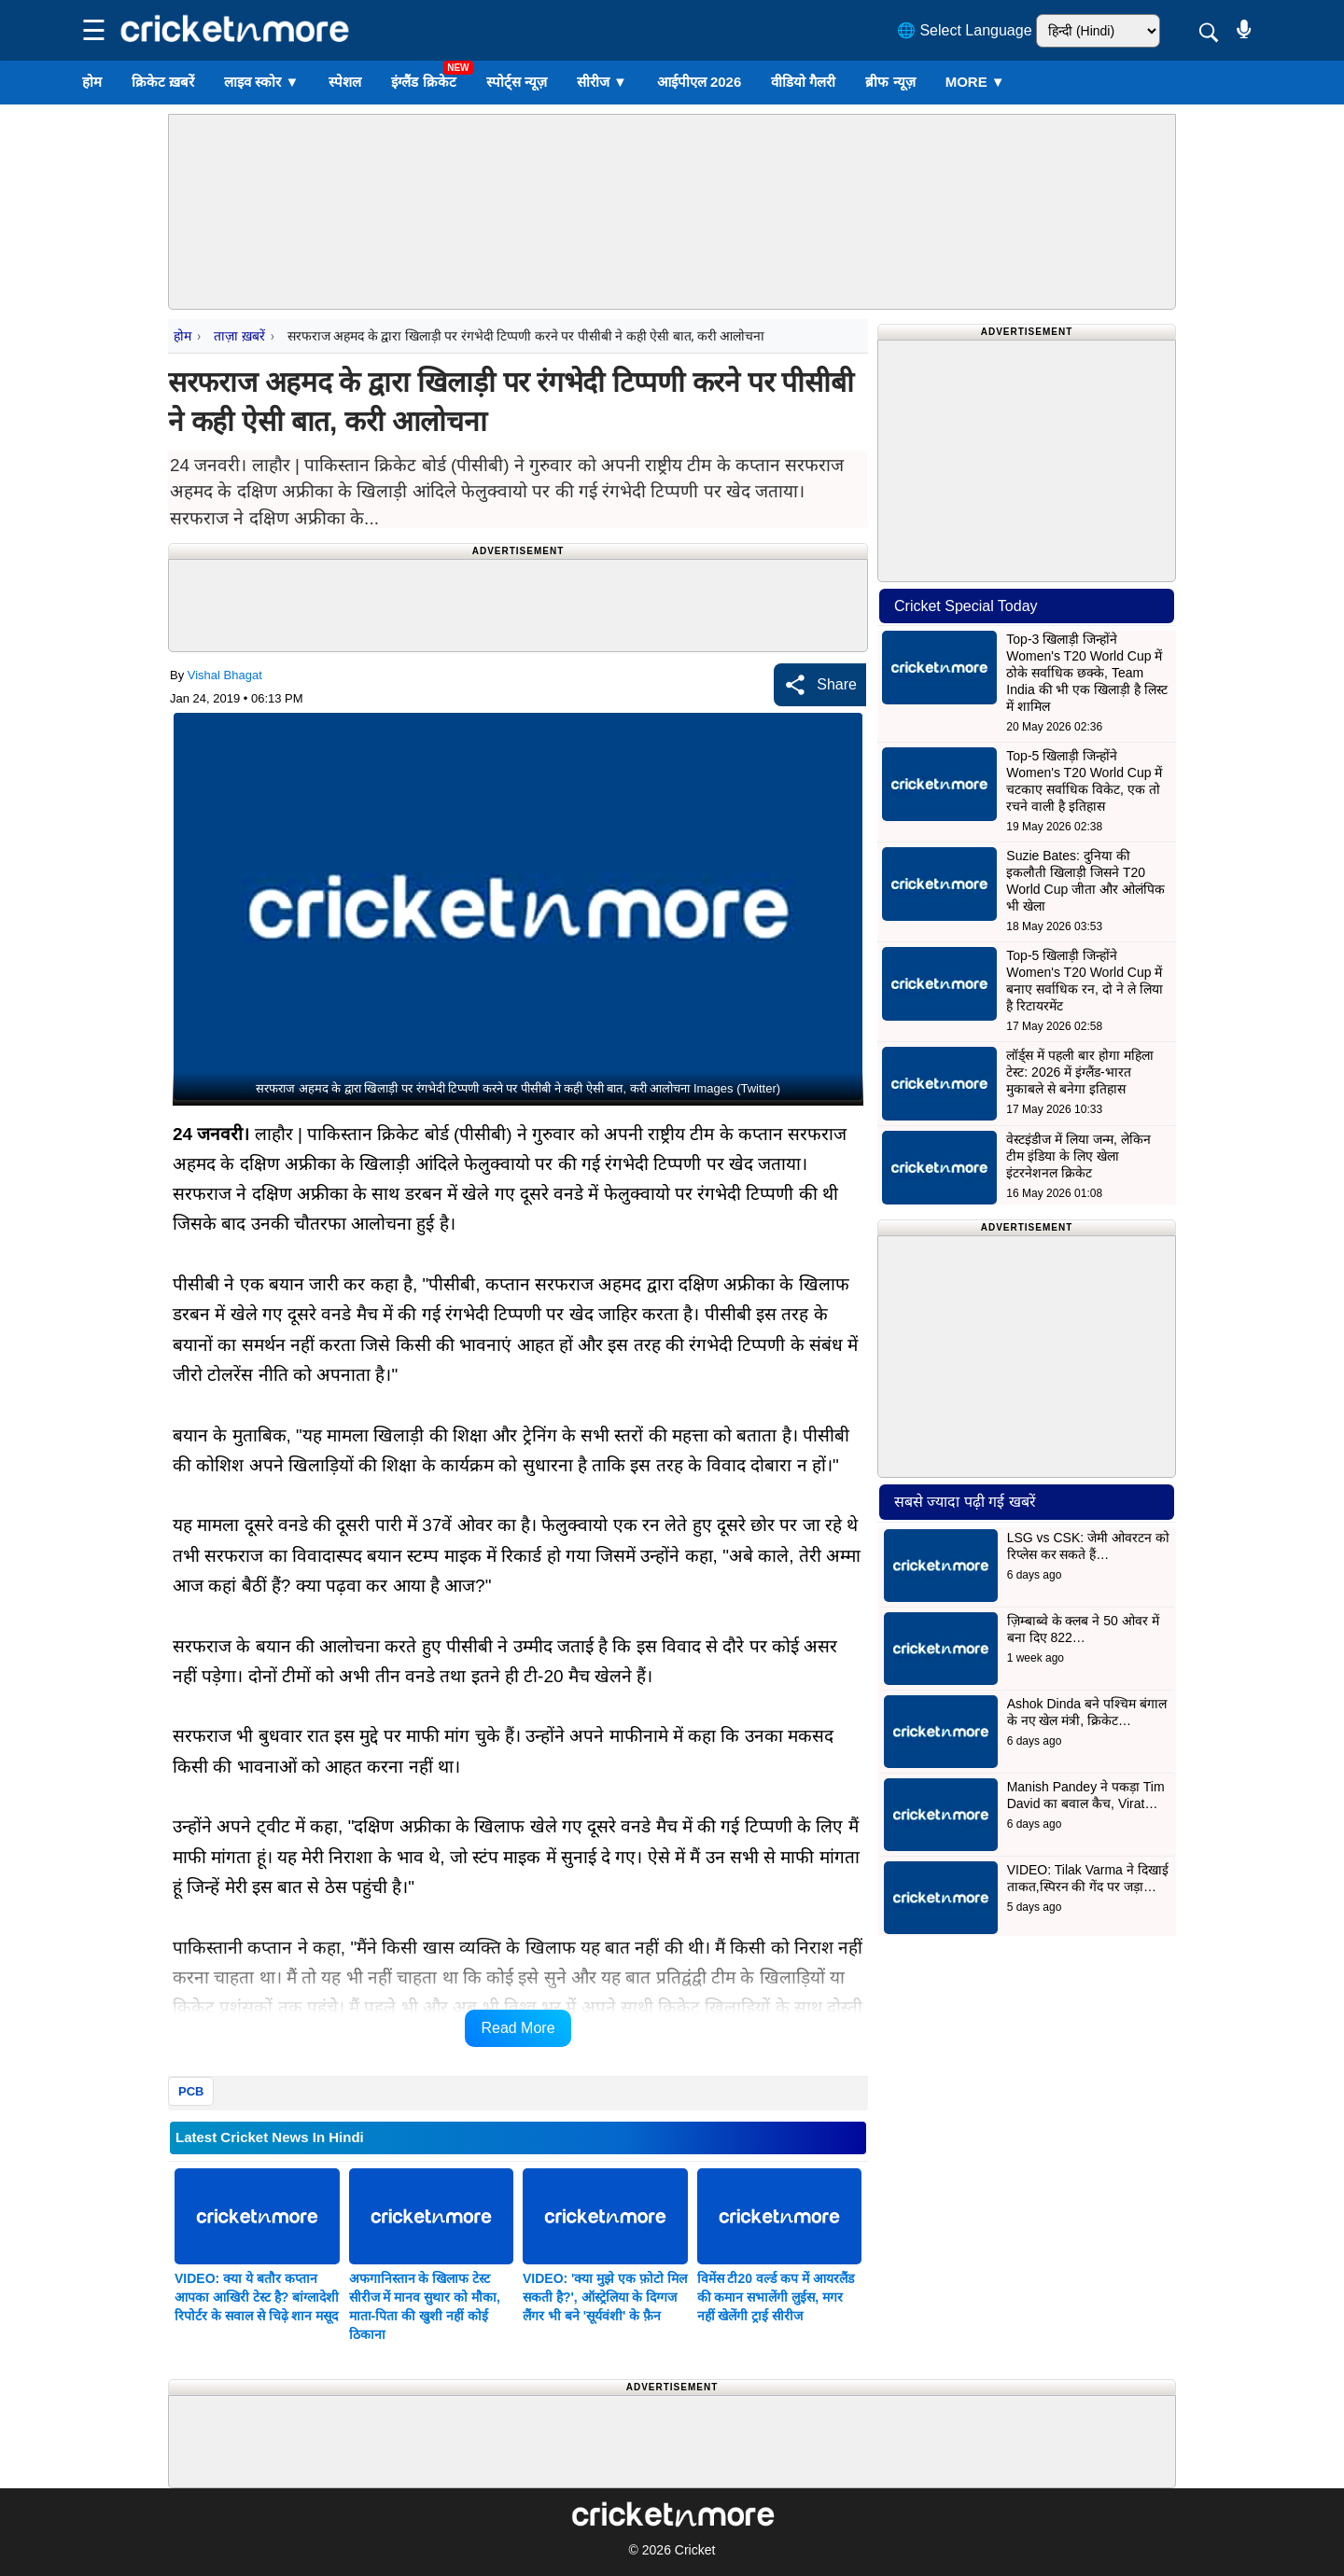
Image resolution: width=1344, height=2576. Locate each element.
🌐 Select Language (964, 30)
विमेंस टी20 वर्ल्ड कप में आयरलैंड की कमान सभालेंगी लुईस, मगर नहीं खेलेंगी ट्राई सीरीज (775, 2297)
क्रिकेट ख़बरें (163, 82)
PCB (190, 2091)
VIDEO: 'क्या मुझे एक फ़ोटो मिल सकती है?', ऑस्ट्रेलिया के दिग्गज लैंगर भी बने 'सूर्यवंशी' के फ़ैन (605, 2297)
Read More (517, 2028)
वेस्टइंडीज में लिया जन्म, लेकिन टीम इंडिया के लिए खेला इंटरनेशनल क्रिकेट (1078, 1156)
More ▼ (975, 82)
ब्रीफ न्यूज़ (890, 82)
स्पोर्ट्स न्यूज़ (516, 82)
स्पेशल (345, 82)
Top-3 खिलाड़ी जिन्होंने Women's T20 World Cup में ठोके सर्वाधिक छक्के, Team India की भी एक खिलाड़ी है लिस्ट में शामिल (1087, 673)
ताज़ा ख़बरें (239, 335)
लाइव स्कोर (261, 82)
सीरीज (602, 82)
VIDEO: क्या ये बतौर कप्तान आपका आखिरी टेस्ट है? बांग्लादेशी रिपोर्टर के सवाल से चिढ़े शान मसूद (257, 2297)
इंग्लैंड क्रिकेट (423, 82)
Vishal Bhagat (225, 675)
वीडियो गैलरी (803, 82)
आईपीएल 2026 (699, 82)
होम (92, 82)
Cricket (695, 2549)
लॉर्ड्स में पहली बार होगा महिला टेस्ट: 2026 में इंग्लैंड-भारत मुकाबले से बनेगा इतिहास (1079, 1072)
